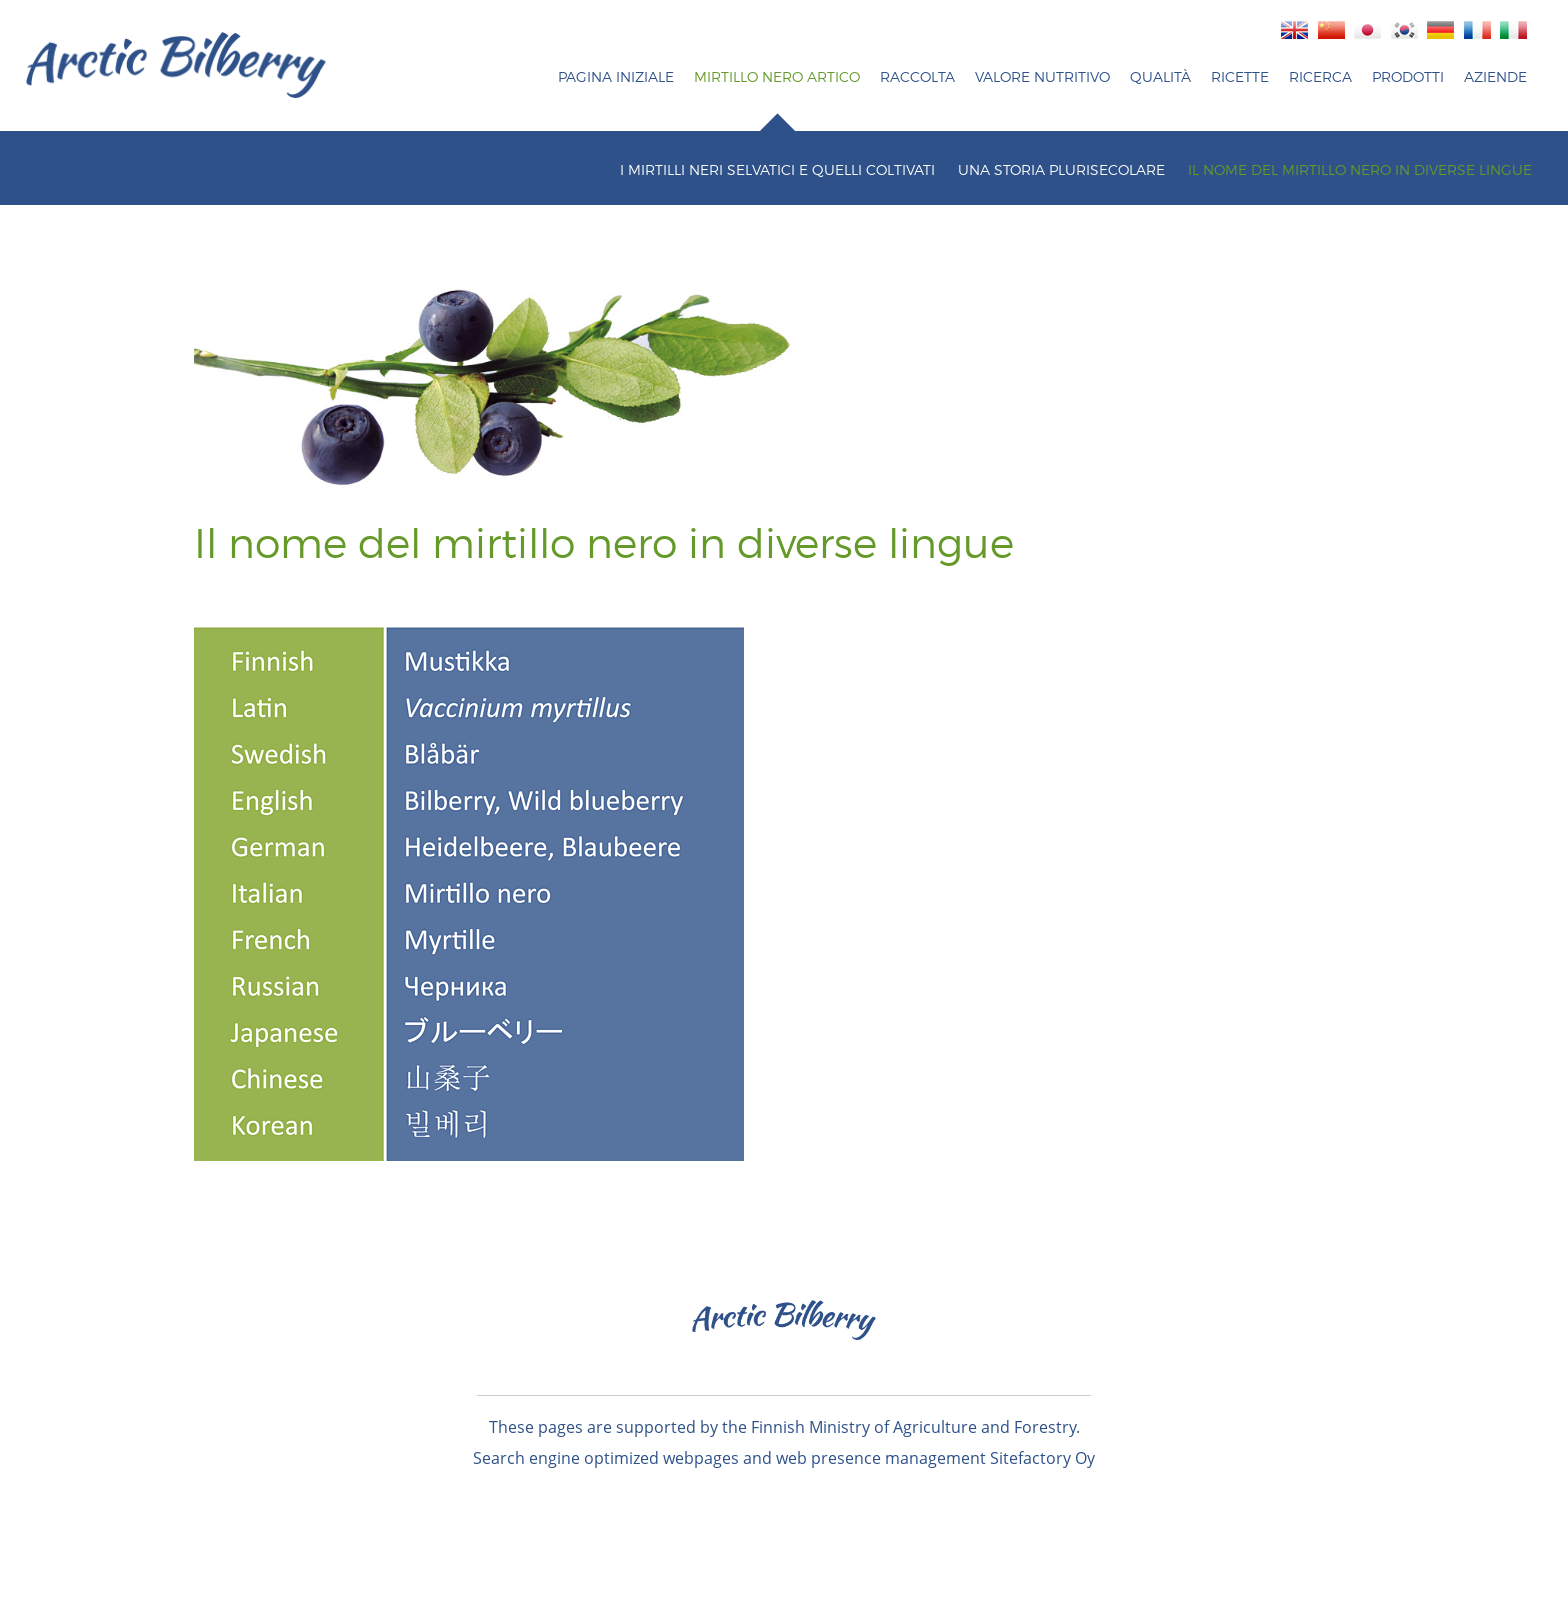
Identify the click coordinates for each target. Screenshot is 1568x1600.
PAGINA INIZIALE (616, 76)
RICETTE (1240, 76)
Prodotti (1408, 76)
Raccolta (917, 76)
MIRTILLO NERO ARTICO (777, 76)
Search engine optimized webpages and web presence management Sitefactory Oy (784, 1458)
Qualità (1160, 76)
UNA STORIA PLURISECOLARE (1061, 169)
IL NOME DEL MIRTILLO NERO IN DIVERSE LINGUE (1360, 169)
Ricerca (1320, 76)
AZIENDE (1495, 76)
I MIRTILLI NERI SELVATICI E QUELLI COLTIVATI (777, 169)
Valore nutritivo (1042, 76)
